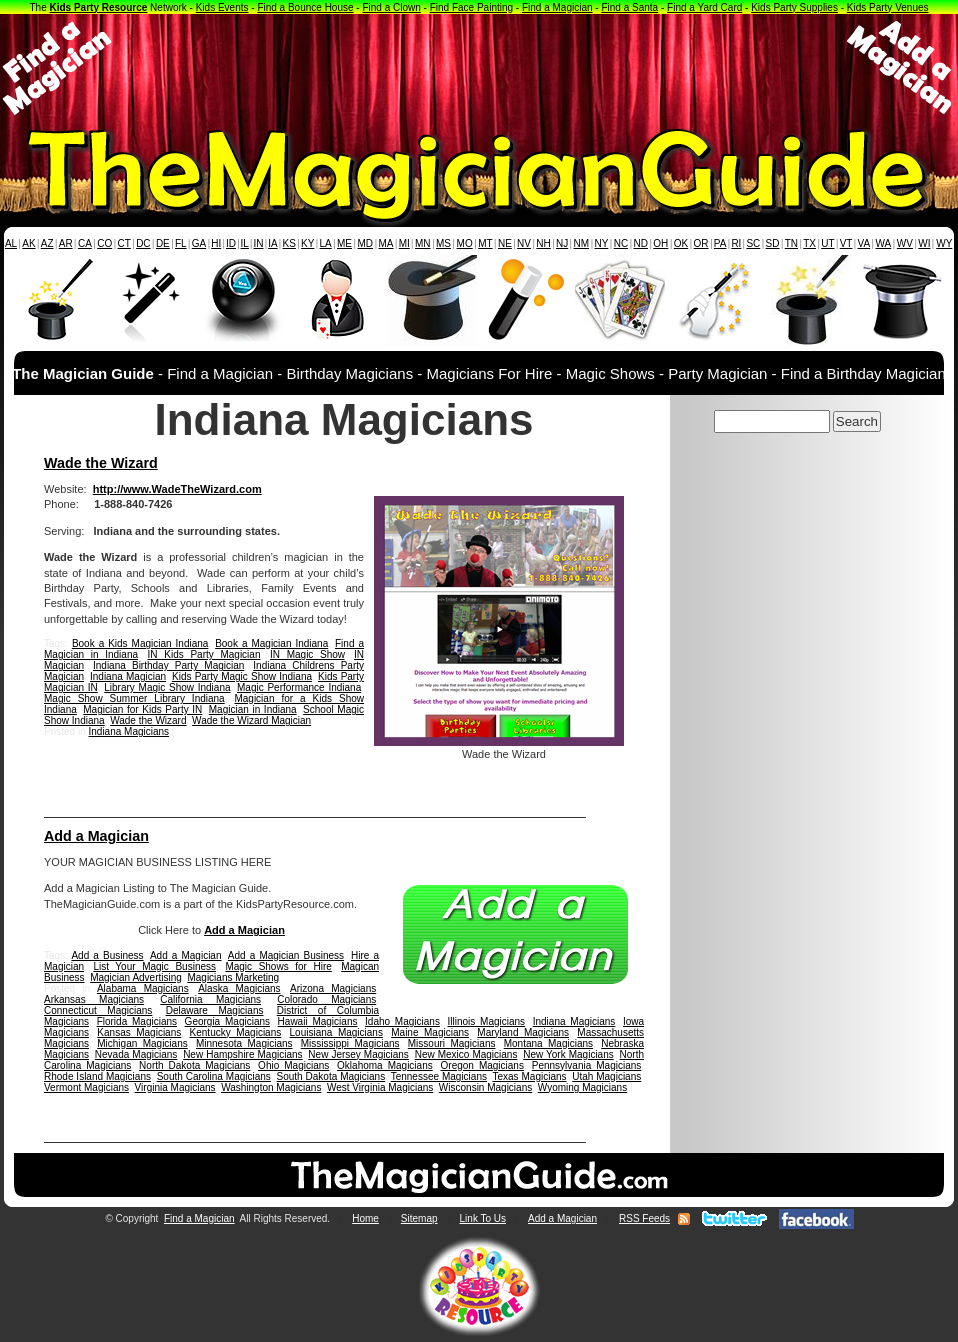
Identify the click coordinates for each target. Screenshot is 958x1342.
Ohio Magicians (293, 1065)
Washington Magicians (271, 1087)
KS (289, 243)
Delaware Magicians (215, 1010)
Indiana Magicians (128, 731)
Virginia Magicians (175, 1087)
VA (864, 243)
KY (307, 243)
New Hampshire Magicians (242, 1054)
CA (85, 243)
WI (924, 243)
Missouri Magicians (452, 1043)
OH (660, 243)
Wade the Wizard (101, 463)
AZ (47, 243)
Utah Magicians (606, 1076)
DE (163, 243)
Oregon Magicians (482, 1065)
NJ (562, 243)
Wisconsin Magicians (485, 1087)
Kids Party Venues (888, 7)
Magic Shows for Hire (278, 966)
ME (344, 243)
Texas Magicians (529, 1076)
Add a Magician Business (286, 955)
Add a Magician (96, 836)
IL (245, 243)
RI (736, 243)
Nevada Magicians (136, 1054)
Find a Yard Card (704, 7)
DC (143, 243)
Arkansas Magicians (94, 999)
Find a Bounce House (305, 7)
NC (621, 243)
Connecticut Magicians (98, 1010)
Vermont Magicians (86, 1087)
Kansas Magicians (139, 1032)
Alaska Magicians (239, 988)
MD (366, 243)
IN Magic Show (307, 654)
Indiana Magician (128, 676)
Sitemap (419, 1218)
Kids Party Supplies (794, 7)
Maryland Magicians (523, 1032)
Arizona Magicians (333, 988)
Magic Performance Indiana (299, 687)
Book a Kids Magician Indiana (140, 643)
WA (884, 243)
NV (524, 243)
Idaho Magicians (402, 1021)
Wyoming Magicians (582, 1087)
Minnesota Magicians (244, 1043)
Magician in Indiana (253, 709)
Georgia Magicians (227, 1021)
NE (505, 243)
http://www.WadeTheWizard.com (177, 489)
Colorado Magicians (326, 999)
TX (809, 243)
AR (66, 243)
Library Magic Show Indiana (167, 687)
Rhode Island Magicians (97, 1076)
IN (258, 243)
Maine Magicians (430, 1032)
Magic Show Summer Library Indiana (134, 698)
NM (582, 243)
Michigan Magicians (142, 1043)
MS (443, 243)
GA (199, 243)
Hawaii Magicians (318, 1021)
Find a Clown (391, 7)
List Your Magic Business (154, 966)
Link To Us (483, 1218)
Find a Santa (629, 7)
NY (601, 243)
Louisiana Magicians (336, 1032)
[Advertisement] (479, 68)
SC (753, 243)
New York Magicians (568, 1054)
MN (423, 243)
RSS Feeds (644, 1218)
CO (104, 243)
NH (543, 243)
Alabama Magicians (143, 988)
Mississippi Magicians (350, 1043)
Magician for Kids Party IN (142, 709)
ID (231, 243)
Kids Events (222, 7)
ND (641, 243)
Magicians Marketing (233, 977)
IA (272, 243)
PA (720, 243)
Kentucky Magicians (236, 1032)
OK (681, 243)
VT (846, 243)
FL (181, 243)
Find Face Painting (471, 7)
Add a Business (107, 955)
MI (404, 243)
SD (773, 243)
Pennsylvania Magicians (587, 1065)
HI (216, 243)
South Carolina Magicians (214, 1076)
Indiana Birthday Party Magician (168, 665)
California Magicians (210, 999)
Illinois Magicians (487, 1021)
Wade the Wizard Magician (251, 720)
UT (827, 243)
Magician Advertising (136, 977)
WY (944, 243)
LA (326, 243)
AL (11, 243)
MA (386, 243)
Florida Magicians (137, 1021)
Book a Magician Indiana (271, 643)
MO (465, 243)
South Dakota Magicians (331, 1076)
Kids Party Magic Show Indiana (242, 676)
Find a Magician (557, 7)
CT (124, 243)
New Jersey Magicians (358, 1054)
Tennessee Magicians (439, 1076)
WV (905, 243)
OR (701, 243)
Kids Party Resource (99, 7)
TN (791, 243)
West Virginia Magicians (380, 1087)
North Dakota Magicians (194, 1065)
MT (485, 243)
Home (365, 1218)
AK (28, 243)
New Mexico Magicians (466, 1054)
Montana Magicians (548, 1043)
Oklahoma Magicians (385, 1065)
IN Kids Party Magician (204, 654)
